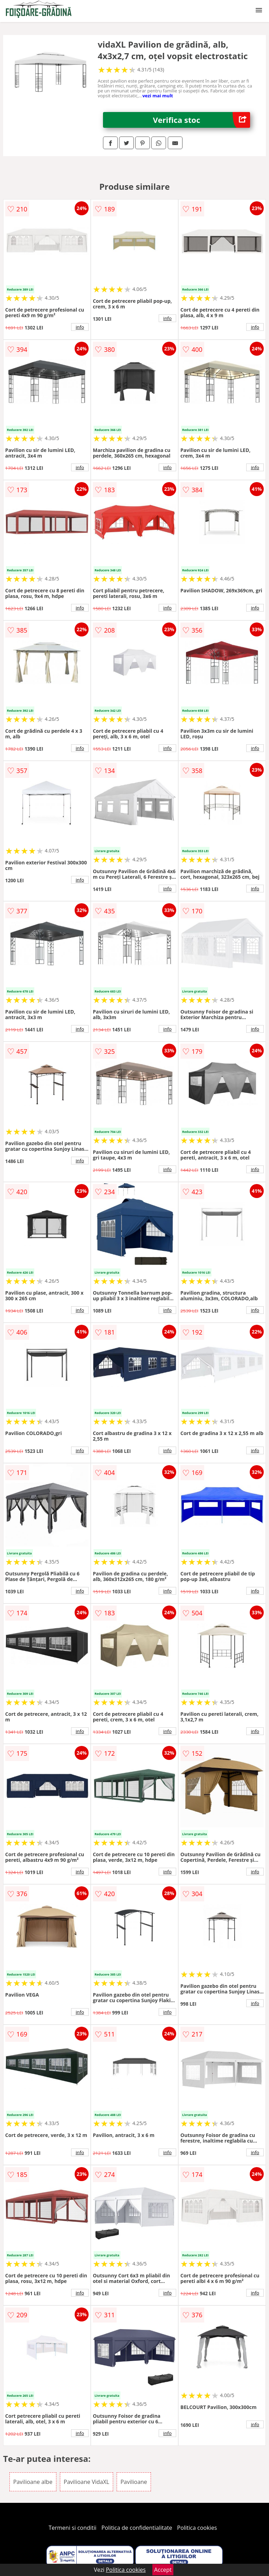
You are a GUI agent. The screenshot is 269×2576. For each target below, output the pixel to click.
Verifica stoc (201, 120)
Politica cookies (197, 2528)
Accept (163, 2570)
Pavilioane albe (33, 2482)
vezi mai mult (157, 95)
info (80, 327)
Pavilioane (133, 2482)
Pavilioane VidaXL (86, 2482)
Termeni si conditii (73, 2528)
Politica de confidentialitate (137, 2528)
